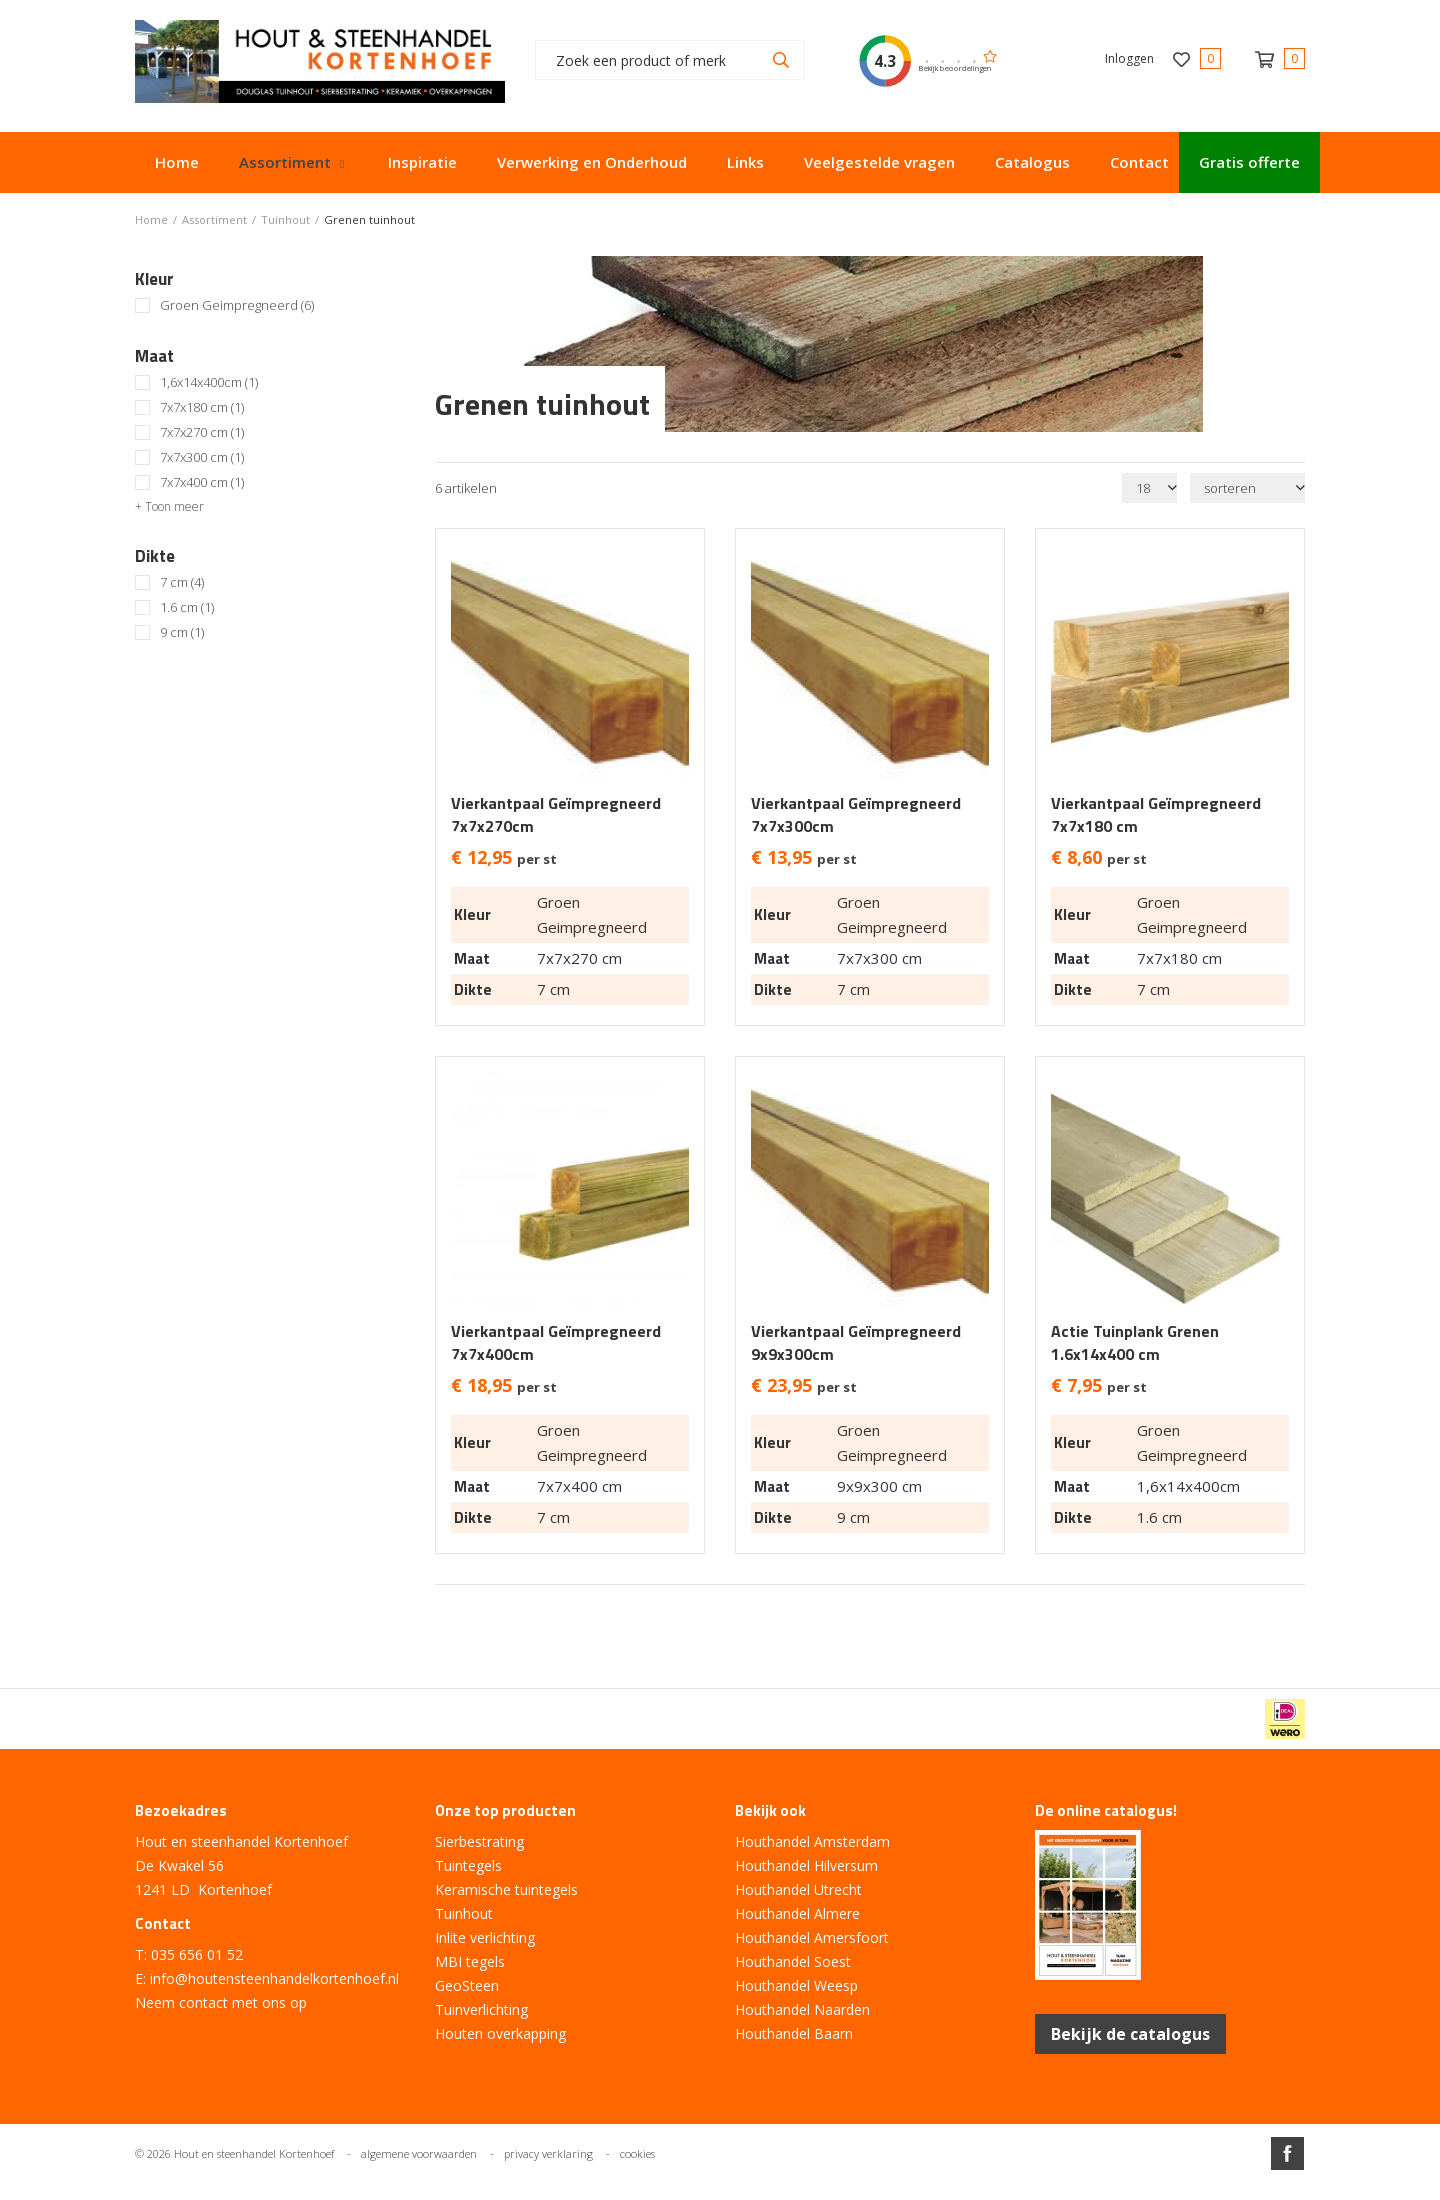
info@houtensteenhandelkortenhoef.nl (274, 1978)
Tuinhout (464, 1913)
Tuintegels (468, 1865)
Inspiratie (422, 162)
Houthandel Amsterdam (812, 1841)
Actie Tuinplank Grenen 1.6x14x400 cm (1135, 1343)
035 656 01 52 (197, 1954)
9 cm (182, 632)
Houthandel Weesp (796, 1985)
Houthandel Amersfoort (812, 1937)
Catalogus (1032, 162)
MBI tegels (470, 1961)
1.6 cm (187, 607)
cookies (637, 2153)
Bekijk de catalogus (1130, 2034)
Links (745, 162)
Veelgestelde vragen (879, 162)
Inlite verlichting (485, 1937)
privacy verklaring (548, 2153)
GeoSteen (467, 1985)
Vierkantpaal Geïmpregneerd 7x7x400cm (556, 1343)
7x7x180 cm (202, 407)
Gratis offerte (1249, 162)
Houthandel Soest (793, 1961)
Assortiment (285, 162)
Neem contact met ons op (221, 2002)
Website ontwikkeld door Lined (720, 2191)
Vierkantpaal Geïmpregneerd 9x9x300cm (856, 1343)
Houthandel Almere (797, 1913)
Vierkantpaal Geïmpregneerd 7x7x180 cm (1156, 815)
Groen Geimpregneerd (237, 305)
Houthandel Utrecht (798, 1889)
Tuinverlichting (481, 2009)
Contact (1139, 162)
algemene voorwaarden (419, 2153)
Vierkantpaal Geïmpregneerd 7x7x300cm (856, 815)
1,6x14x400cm (209, 382)
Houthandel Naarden (802, 2009)
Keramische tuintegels (506, 1889)
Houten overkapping (500, 2033)
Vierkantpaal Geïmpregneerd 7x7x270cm (556, 815)
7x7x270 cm (202, 432)
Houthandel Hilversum (806, 1865)
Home (177, 162)
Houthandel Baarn (794, 2033)
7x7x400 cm (202, 482)
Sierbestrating (479, 1841)
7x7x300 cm (202, 457)
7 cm (182, 582)
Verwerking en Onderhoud (592, 162)
